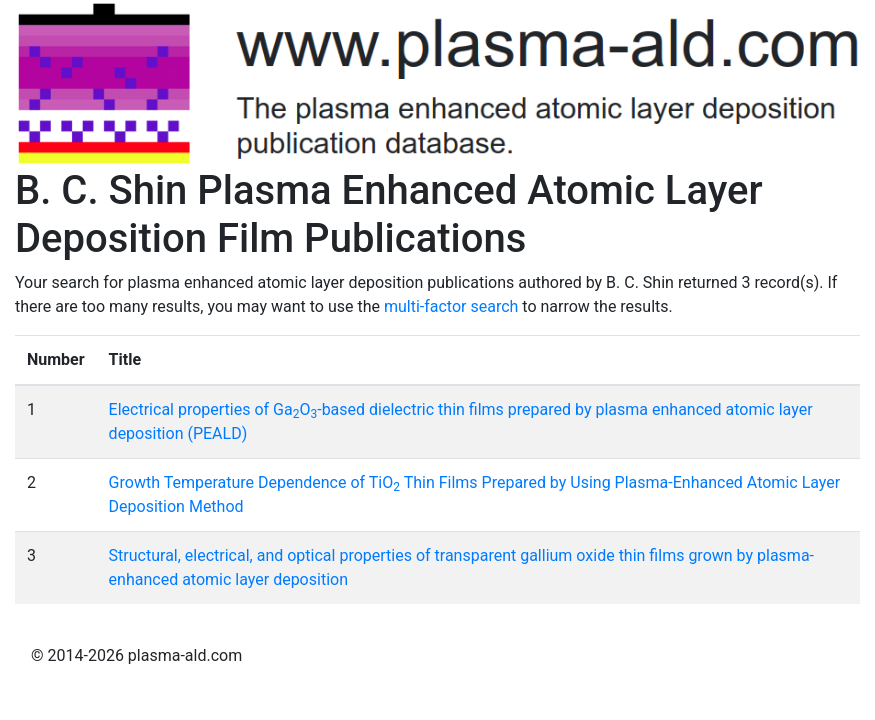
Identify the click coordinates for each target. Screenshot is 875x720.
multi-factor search (451, 306)
